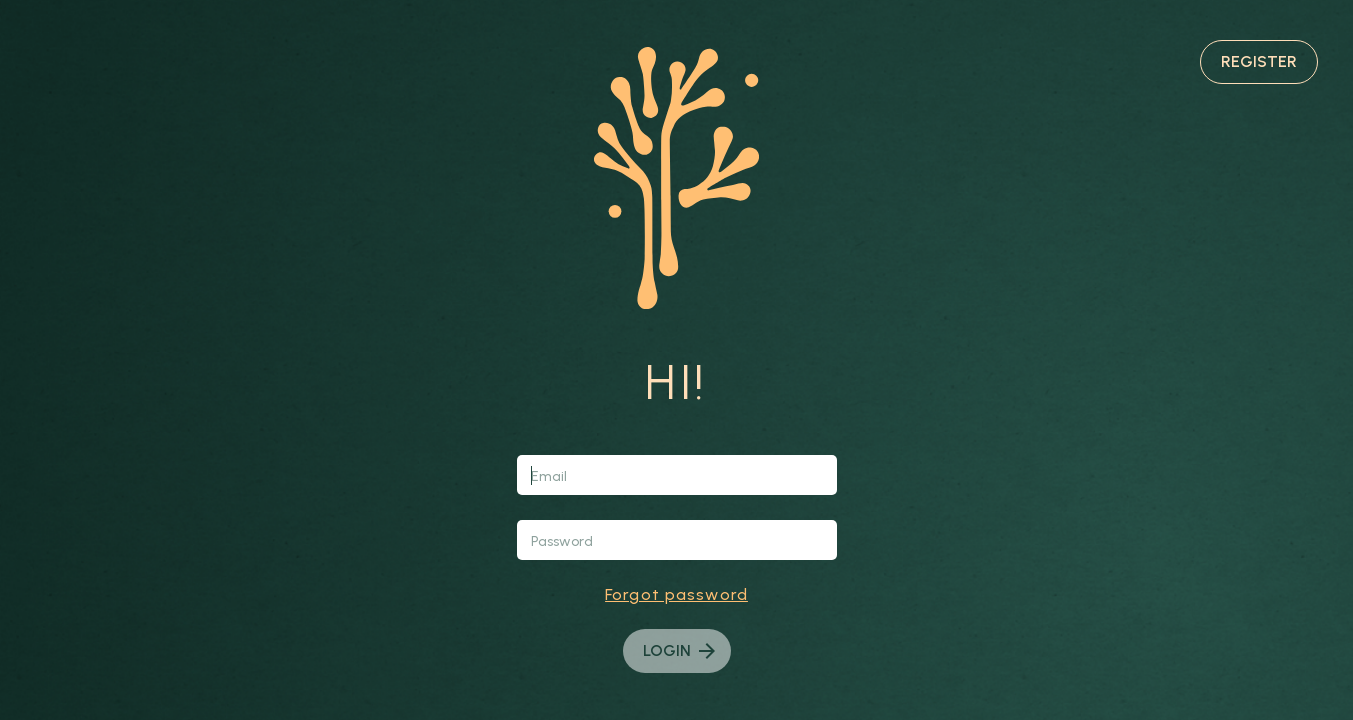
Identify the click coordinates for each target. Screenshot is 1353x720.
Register (1259, 61)
